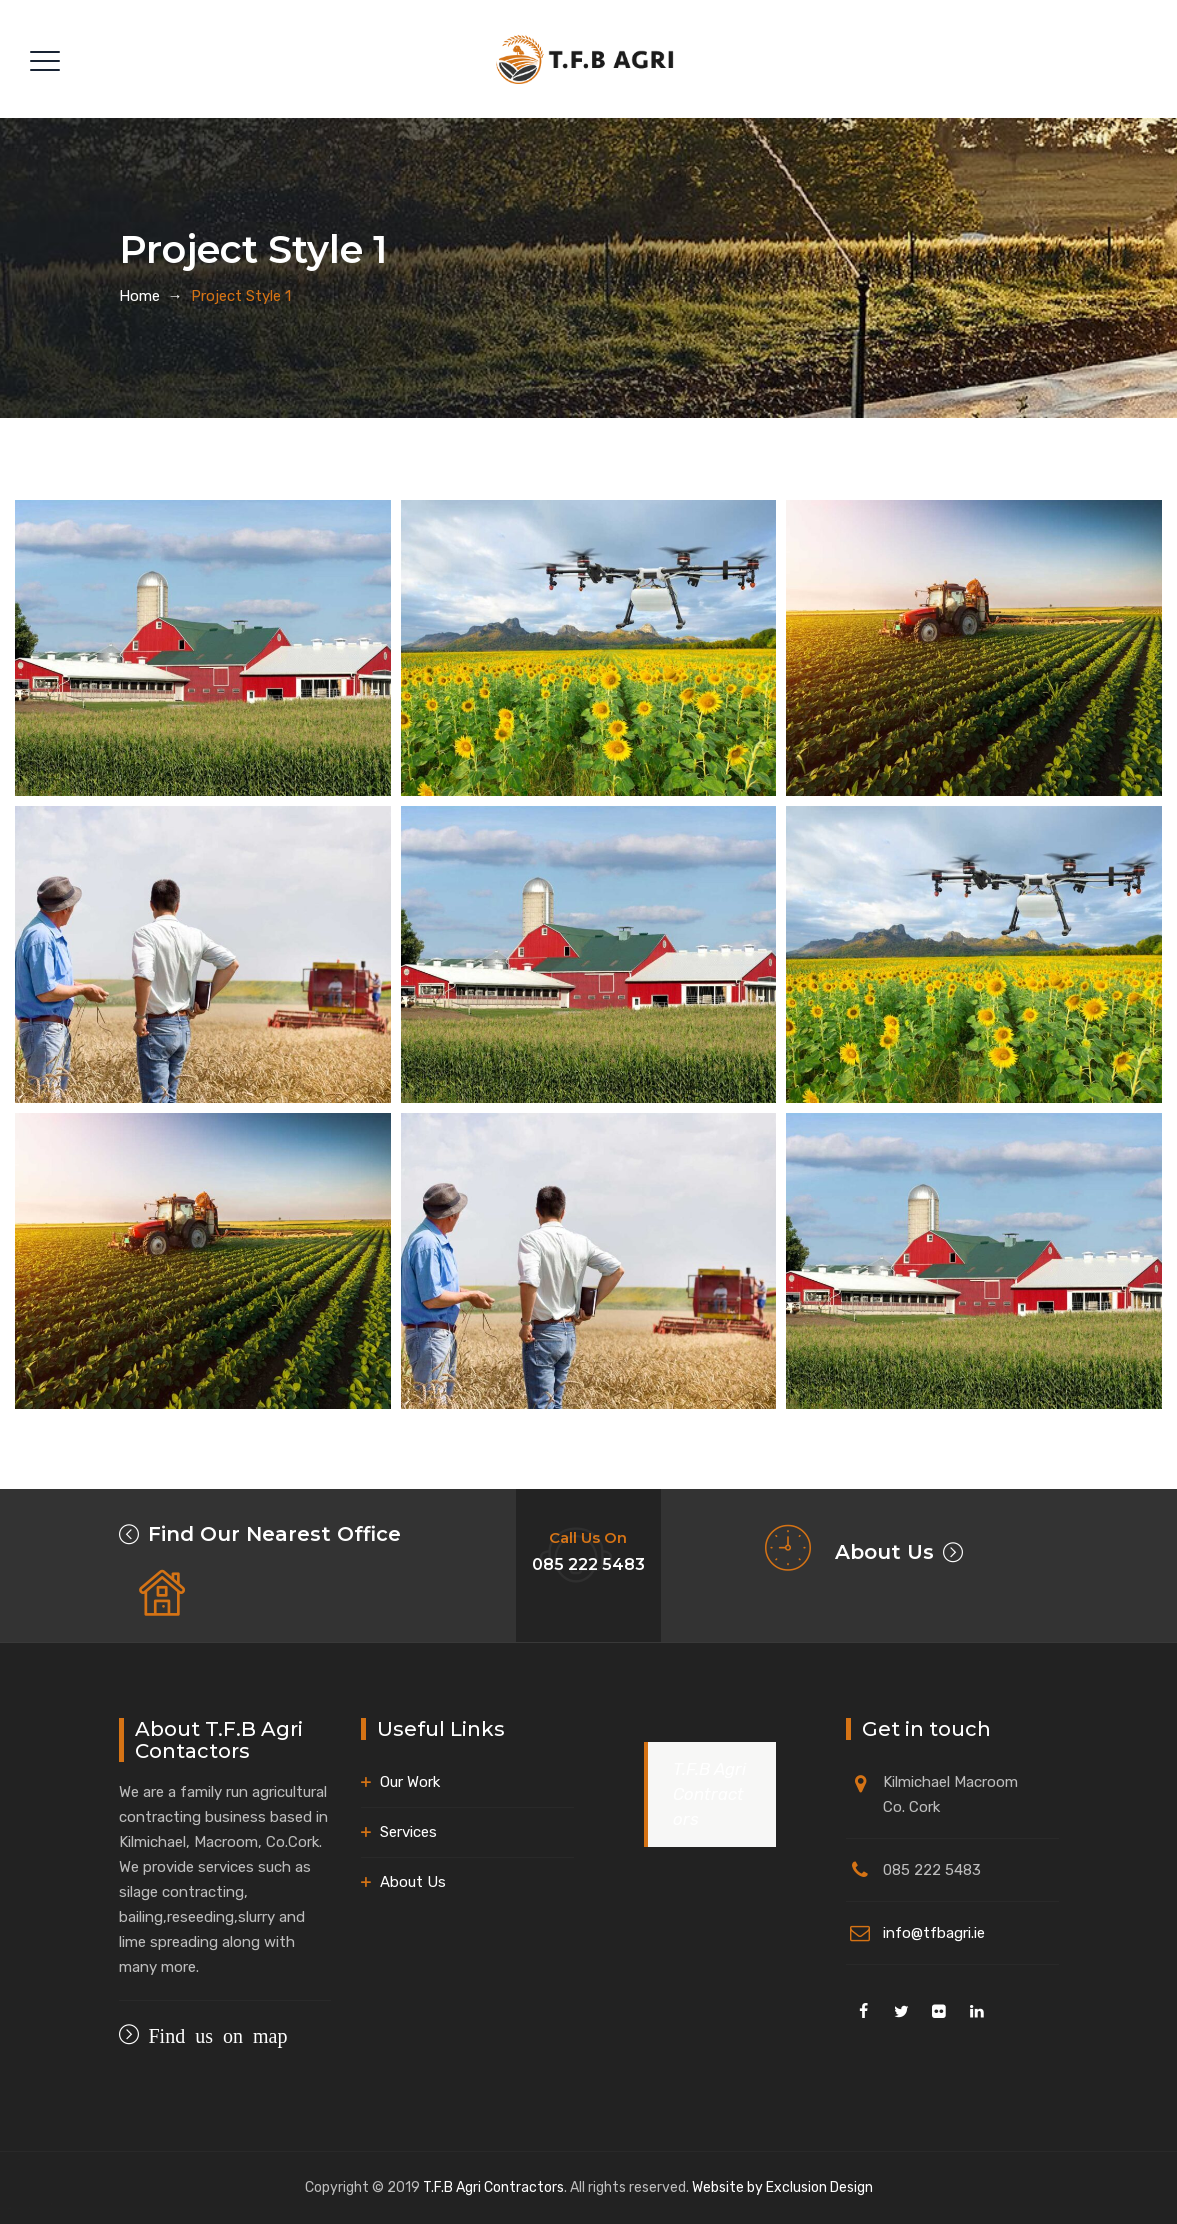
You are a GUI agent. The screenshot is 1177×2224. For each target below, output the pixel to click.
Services (408, 1832)
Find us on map (213, 2034)
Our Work (410, 1782)
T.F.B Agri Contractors (709, 1794)
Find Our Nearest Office (274, 1534)
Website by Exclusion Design (782, 2187)
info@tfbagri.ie (934, 1933)
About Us (884, 1552)
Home (139, 296)
